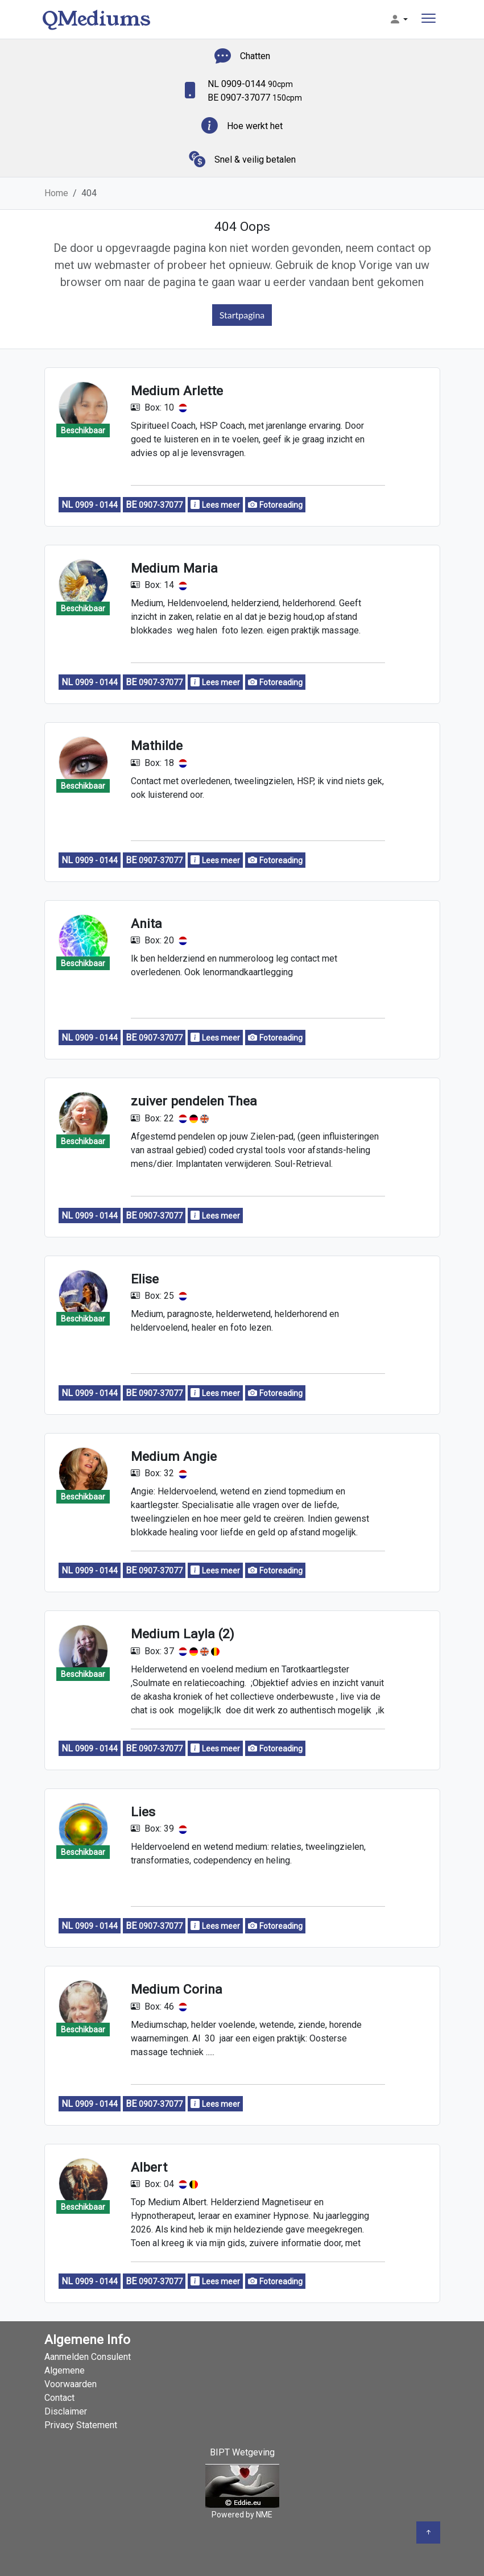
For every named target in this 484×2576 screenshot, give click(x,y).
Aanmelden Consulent (87, 2356)
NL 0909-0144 (250, 83)
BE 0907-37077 (255, 97)
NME (264, 2514)
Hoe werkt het (255, 126)
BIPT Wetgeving (242, 2452)
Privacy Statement (80, 2425)
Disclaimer (65, 2411)
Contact (59, 2397)
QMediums (96, 19)
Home (56, 193)
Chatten (255, 56)
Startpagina (242, 314)
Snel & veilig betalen (255, 159)
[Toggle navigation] (428, 19)
